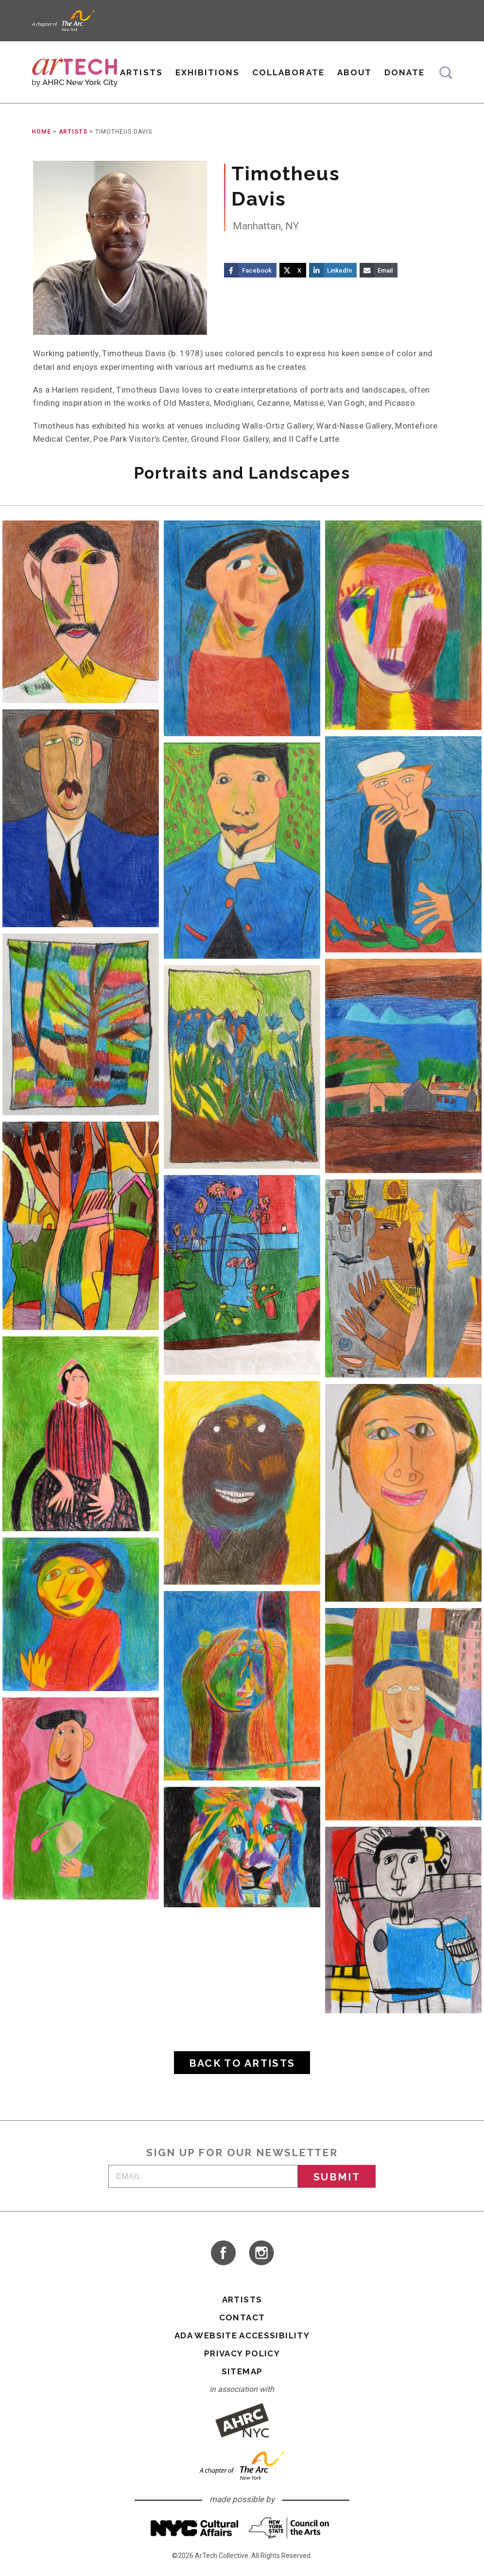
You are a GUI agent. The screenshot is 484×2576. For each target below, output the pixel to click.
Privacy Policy (242, 2353)
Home (41, 131)
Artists (141, 72)
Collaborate (288, 72)
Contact (242, 2317)
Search (445, 72)
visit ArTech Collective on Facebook (222, 2252)
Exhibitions (207, 72)
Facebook (257, 270)
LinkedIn (339, 270)
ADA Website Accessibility (242, 2335)
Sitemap (242, 2371)
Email (385, 270)
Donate (404, 72)
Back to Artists (242, 2063)
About (354, 72)
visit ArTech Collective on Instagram (261, 2252)
